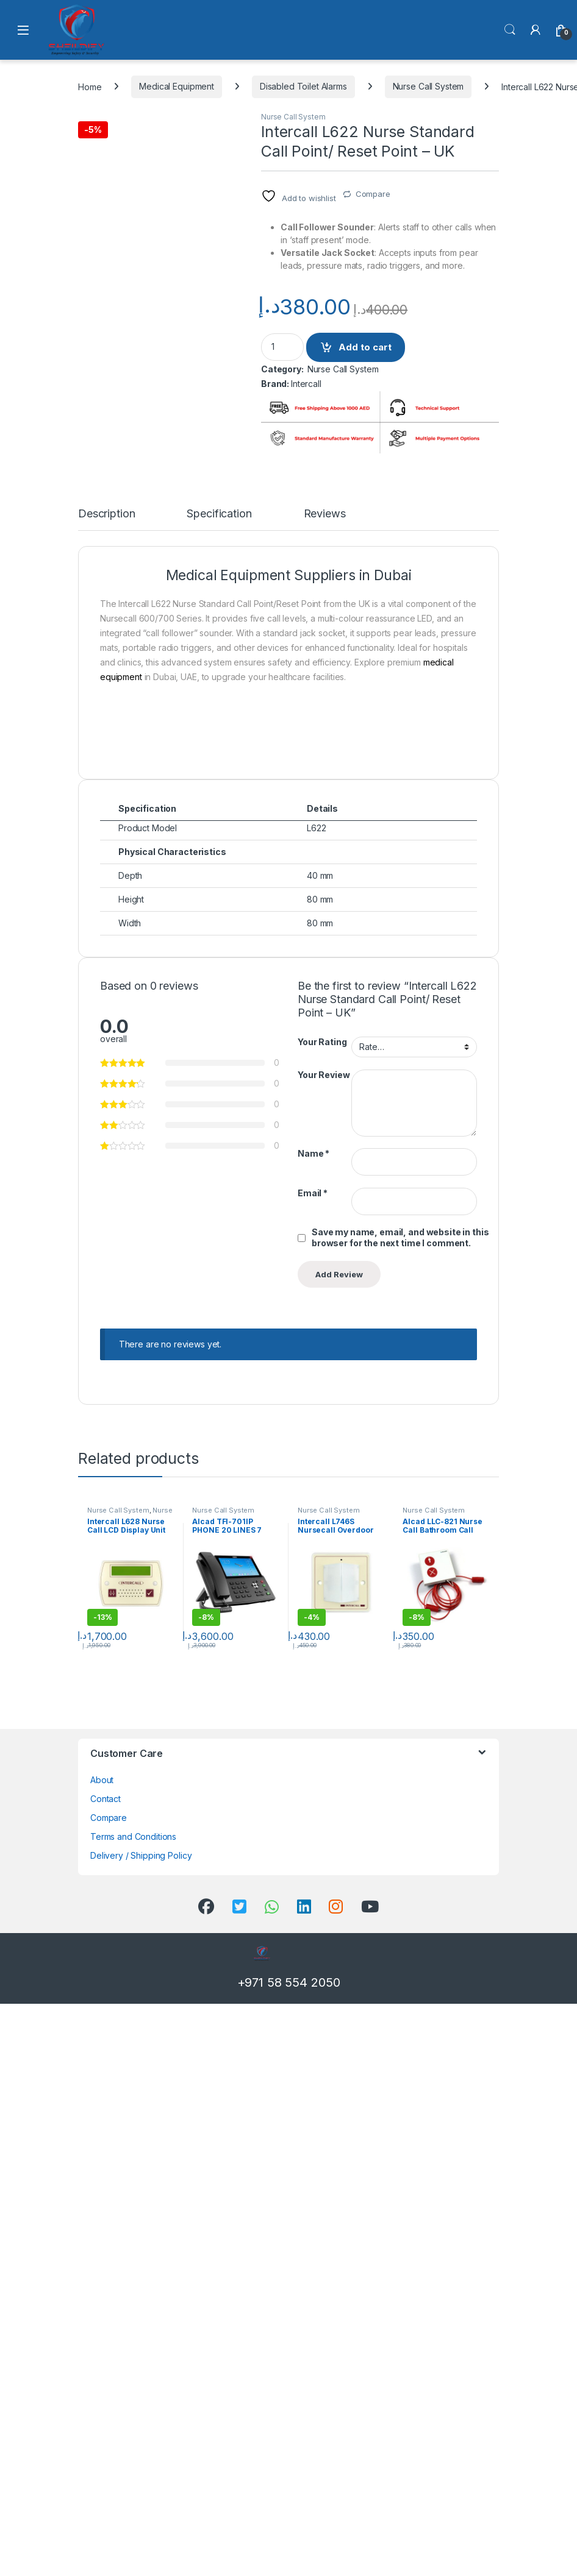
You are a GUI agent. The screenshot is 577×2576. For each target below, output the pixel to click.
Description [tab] (106, 1086)
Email (313, 1765)
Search (510, 30)
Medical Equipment (176, 86)
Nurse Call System (428, 86)
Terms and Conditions (133, 2409)
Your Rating (322, 1614)
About (101, 2352)
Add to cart (365, 347)
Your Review (323, 1647)
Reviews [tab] (325, 1086)
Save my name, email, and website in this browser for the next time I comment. (400, 1809)
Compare (373, 194)
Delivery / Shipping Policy (141, 2427)
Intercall (306, 383)
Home (89, 86)
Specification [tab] (219, 1086)
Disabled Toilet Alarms (303, 86)
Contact (105, 2371)
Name (313, 1725)
